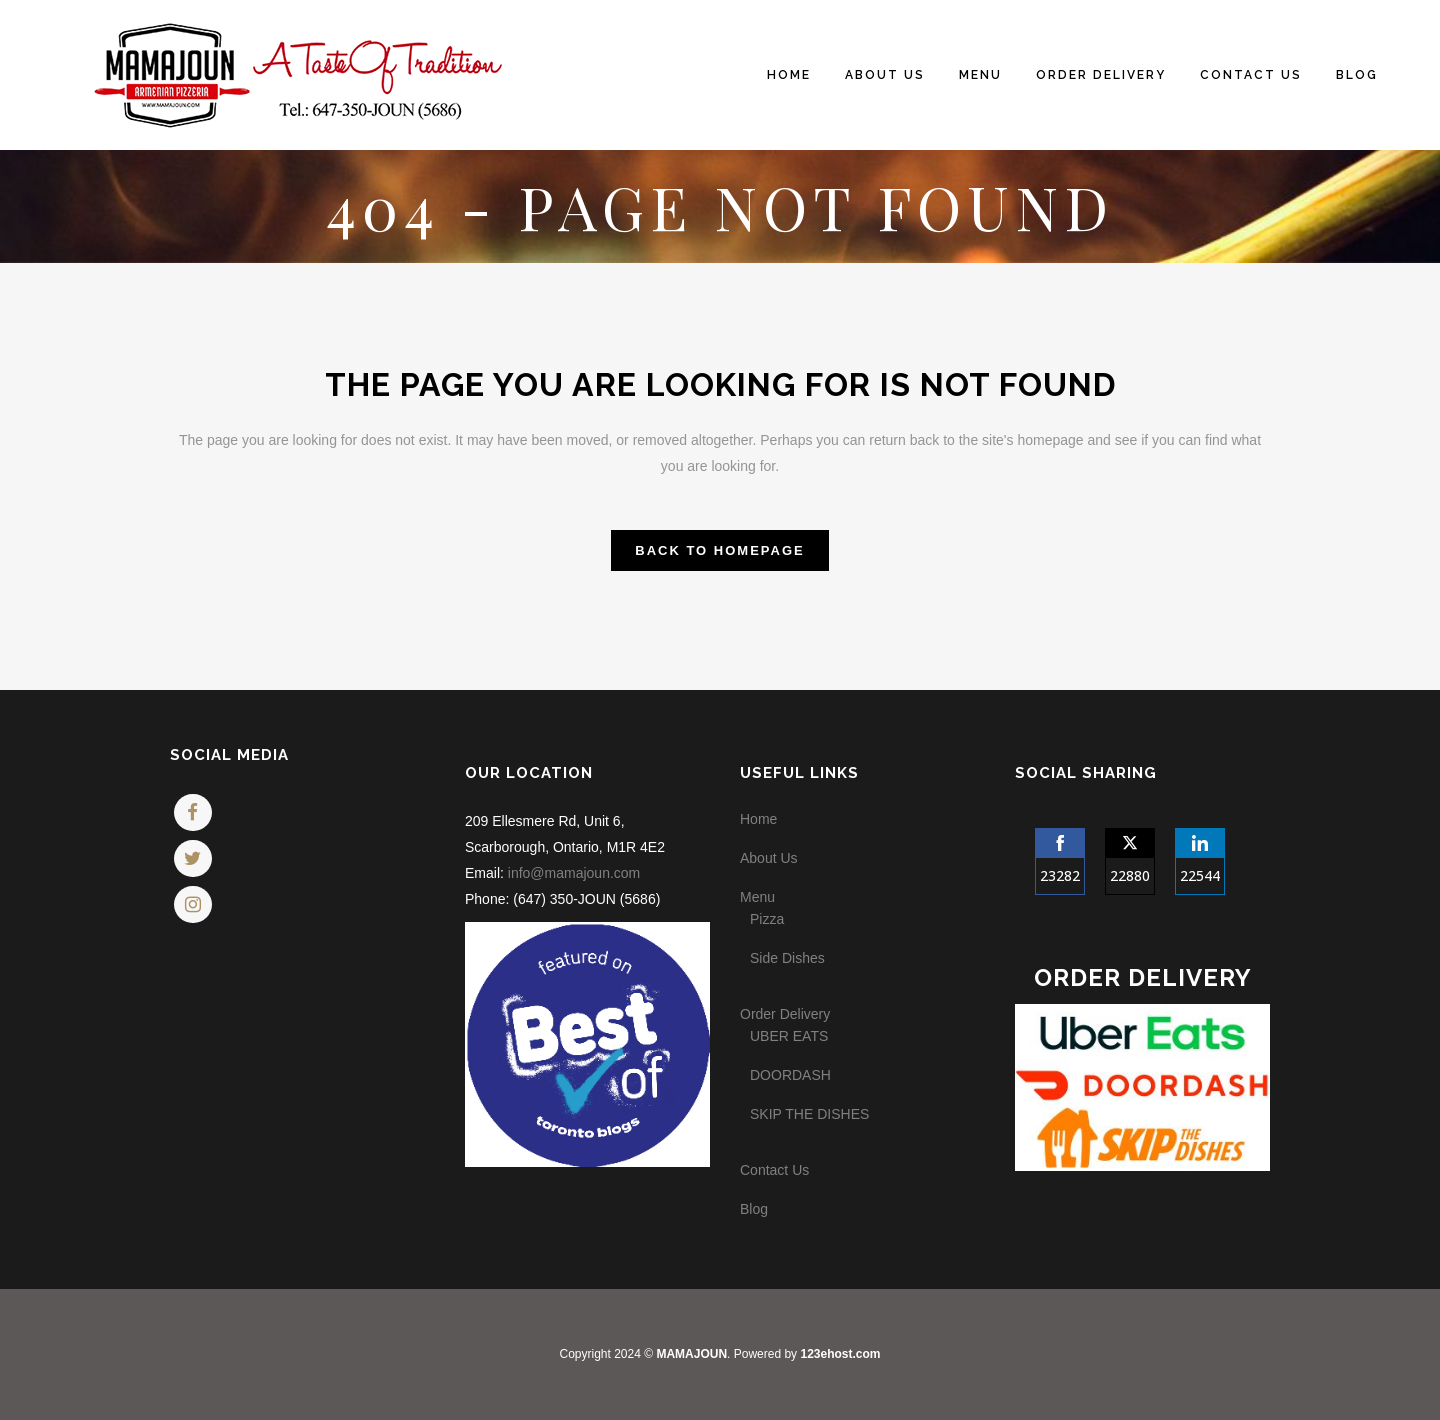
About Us (769, 858)
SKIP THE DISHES (809, 1114)
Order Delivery (785, 1014)
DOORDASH (790, 1075)
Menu (757, 897)
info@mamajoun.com (574, 873)
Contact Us (774, 1170)
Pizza (767, 919)
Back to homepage (719, 550)
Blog (754, 1209)
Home (758, 819)
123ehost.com (840, 1354)
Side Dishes (787, 958)
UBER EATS (789, 1036)
